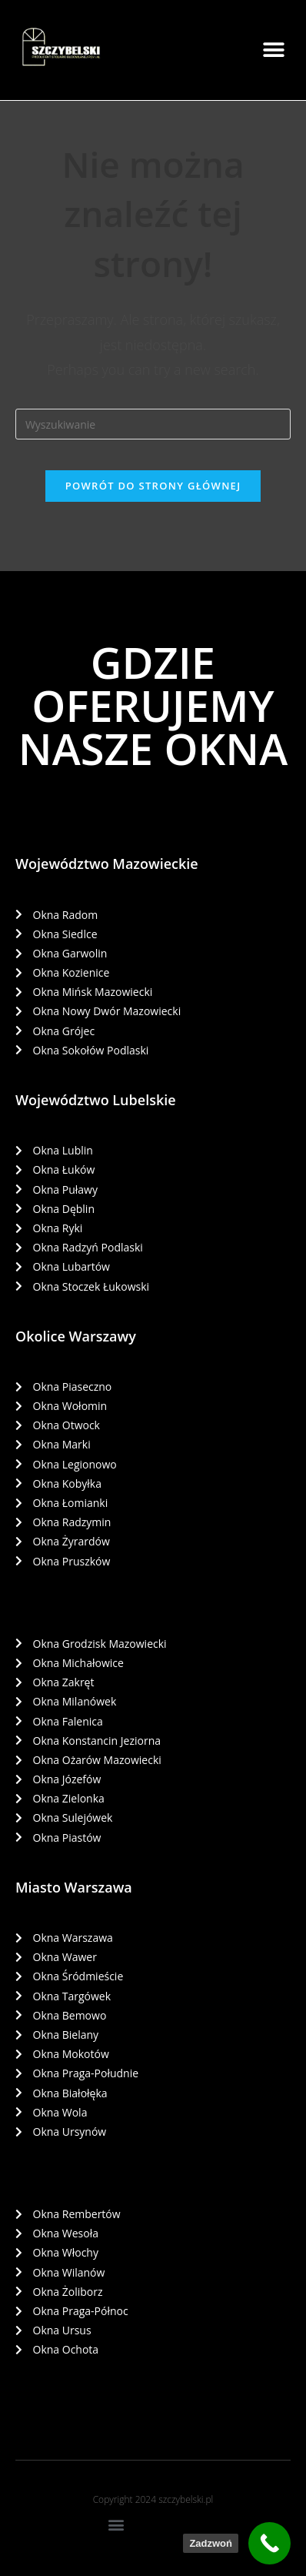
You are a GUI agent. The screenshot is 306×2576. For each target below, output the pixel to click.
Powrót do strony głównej (153, 486)
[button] (273, 50)
